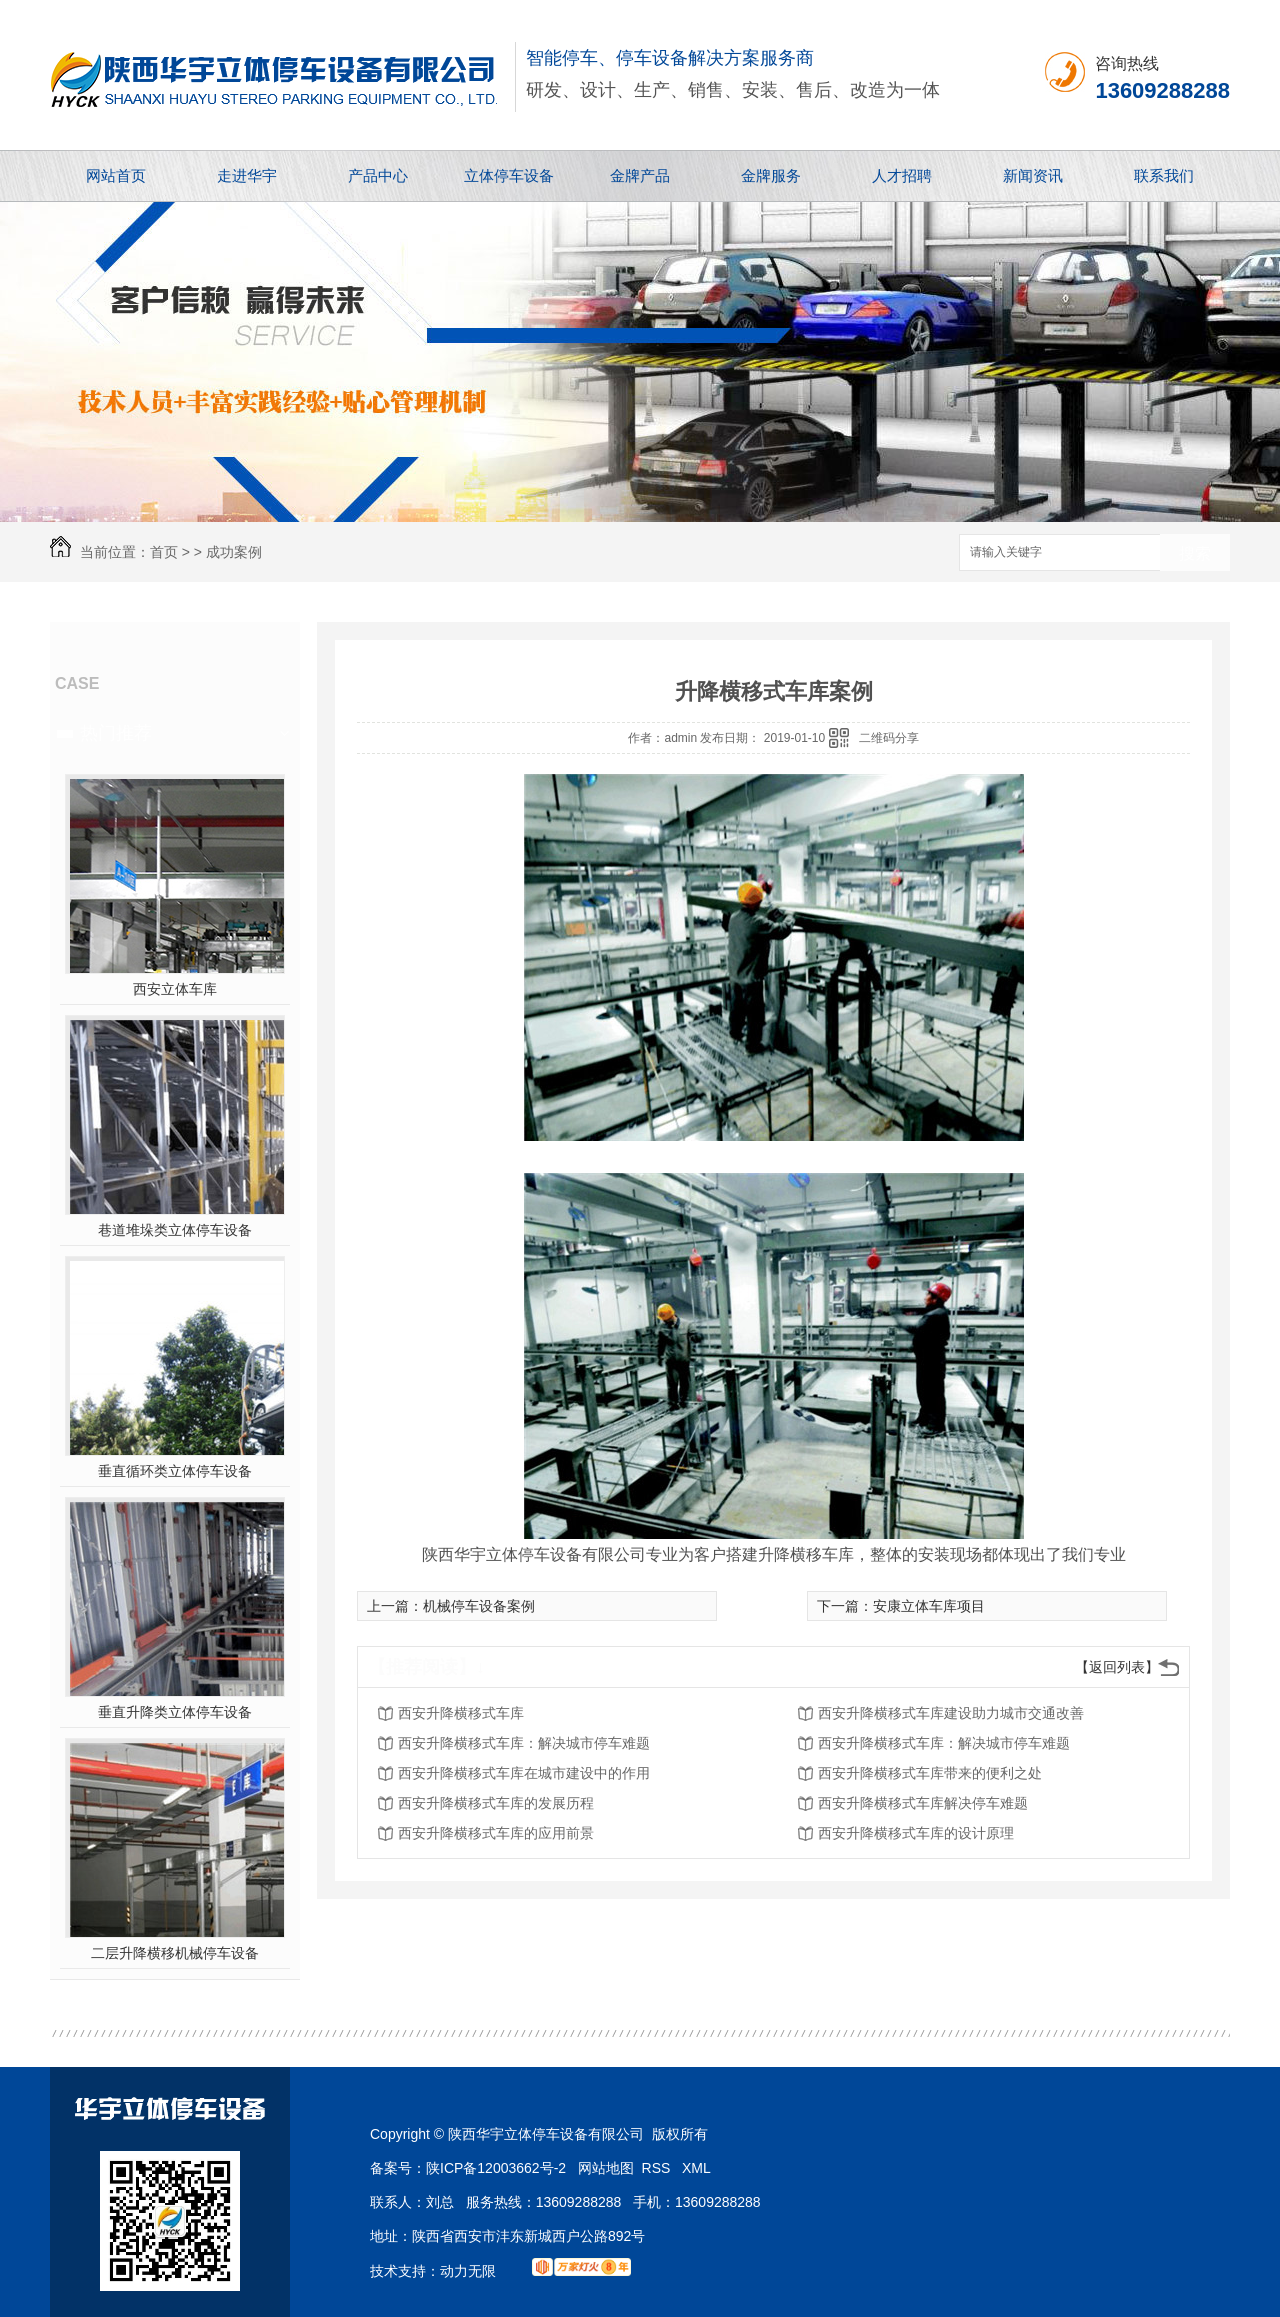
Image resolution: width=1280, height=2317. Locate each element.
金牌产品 (640, 175)
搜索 (1195, 553)
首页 (164, 552)
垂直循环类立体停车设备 (175, 1471)
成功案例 (234, 552)
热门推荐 (116, 733)
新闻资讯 (1033, 175)
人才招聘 (902, 175)
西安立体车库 (175, 989)
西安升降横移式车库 (461, 1713)
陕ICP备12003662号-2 (496, 2168)
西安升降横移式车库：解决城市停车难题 (524, 1743)
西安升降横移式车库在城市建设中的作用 (524, 1773)
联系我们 (1164, 175)
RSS (658, 2168)
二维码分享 (889, 738)
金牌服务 (771, 175)
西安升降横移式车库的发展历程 (496, 1803)
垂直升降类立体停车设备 (175, 1712)
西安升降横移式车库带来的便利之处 (930, 1773)
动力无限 (468, 2271)
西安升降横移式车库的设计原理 (916, 1833)
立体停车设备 (509, 175)
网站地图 (606, 2168)
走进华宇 (247, 175)
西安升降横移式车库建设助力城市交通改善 (951, 1713)
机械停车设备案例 (479, 1606)
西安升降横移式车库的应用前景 (496, 1833)
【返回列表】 (1117, 1667)
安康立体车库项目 (929, 1606)
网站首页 (116, 175)
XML (696, 2168)
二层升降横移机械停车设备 (175, 1953)
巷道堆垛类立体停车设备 (175, 1230)
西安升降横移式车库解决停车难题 (923, 1803)
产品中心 (378, 175)
